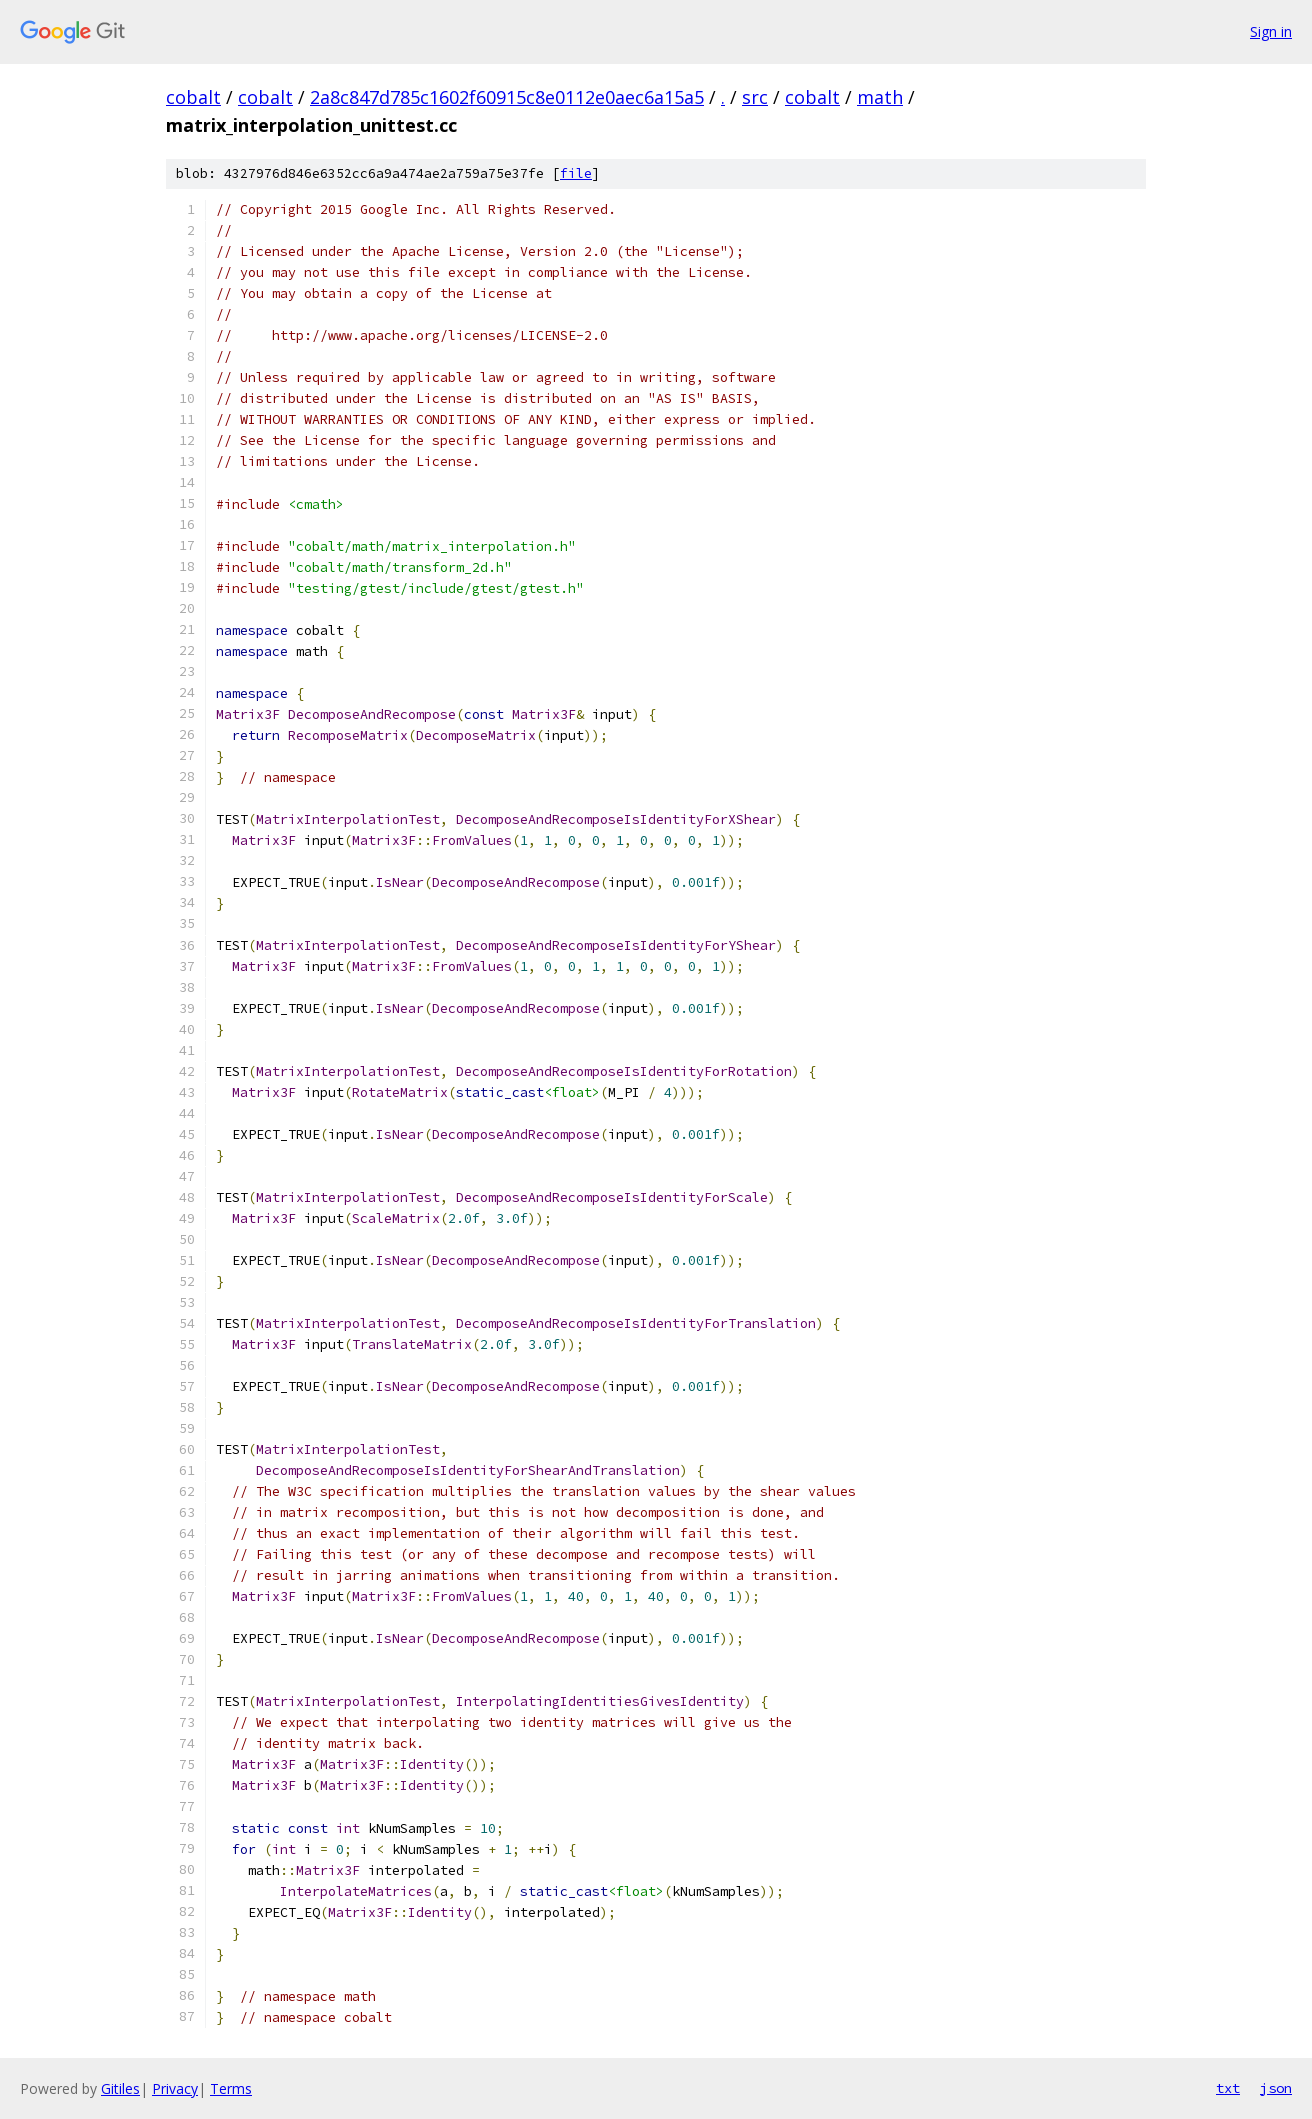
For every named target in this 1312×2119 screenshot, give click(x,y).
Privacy (175, 2088)
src (755, 97)
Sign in (1271, 31)
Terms (231, 2088)
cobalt (193, 97)
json (1276, 2088)
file (576, 173)
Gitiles (120, 2088)
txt (1228, 2088)
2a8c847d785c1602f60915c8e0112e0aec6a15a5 (507, 97)
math (880, 97)
